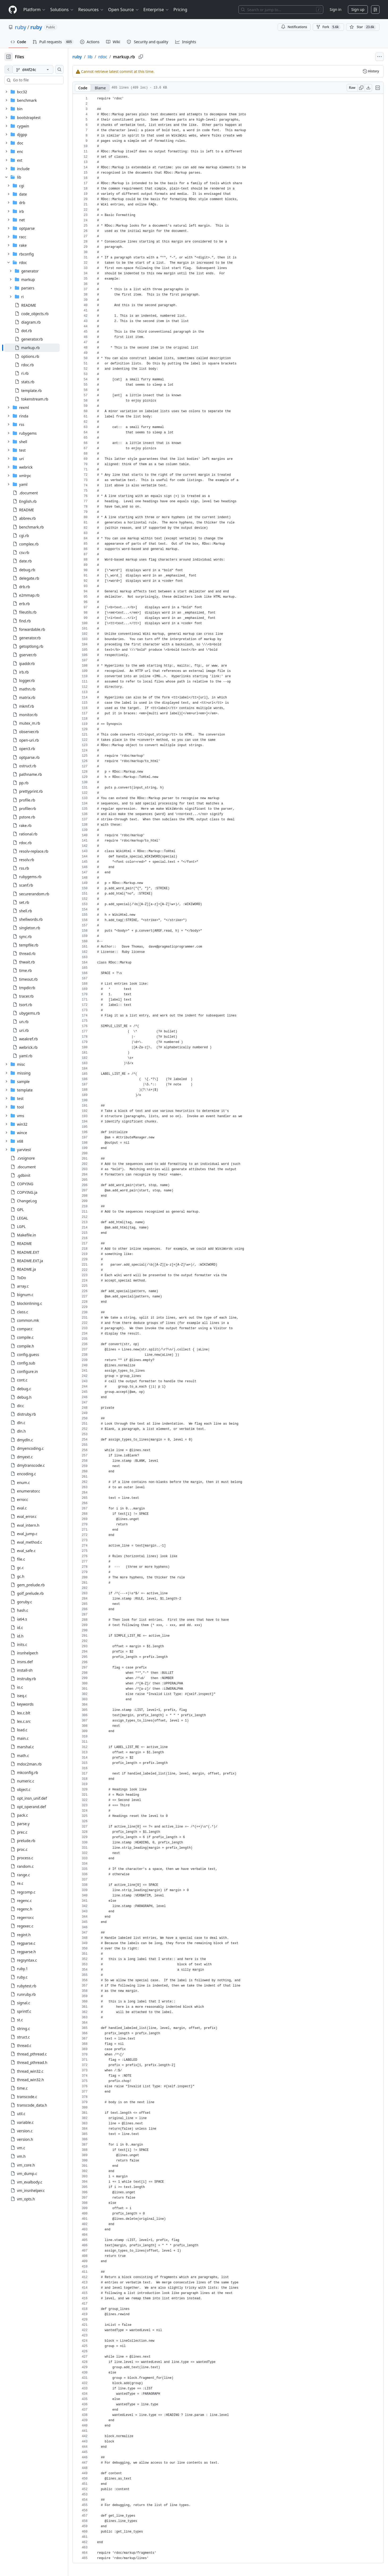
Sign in (335, 9)
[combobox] (44, 80)
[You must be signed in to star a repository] (363, 27)
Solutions (62, 9)
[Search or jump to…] (281, 10)
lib (107, 57)
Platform (34, 9)
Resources (91, 9)
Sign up (357, 9)
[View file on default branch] (8, 69)
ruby (20, 27)
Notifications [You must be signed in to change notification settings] (294, 27)
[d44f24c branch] (41, 69)
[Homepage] (12, 9)
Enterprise (156, 9)
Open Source (123, 9)
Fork (328, 27)
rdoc (119, 57)
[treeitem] (40, 348)
